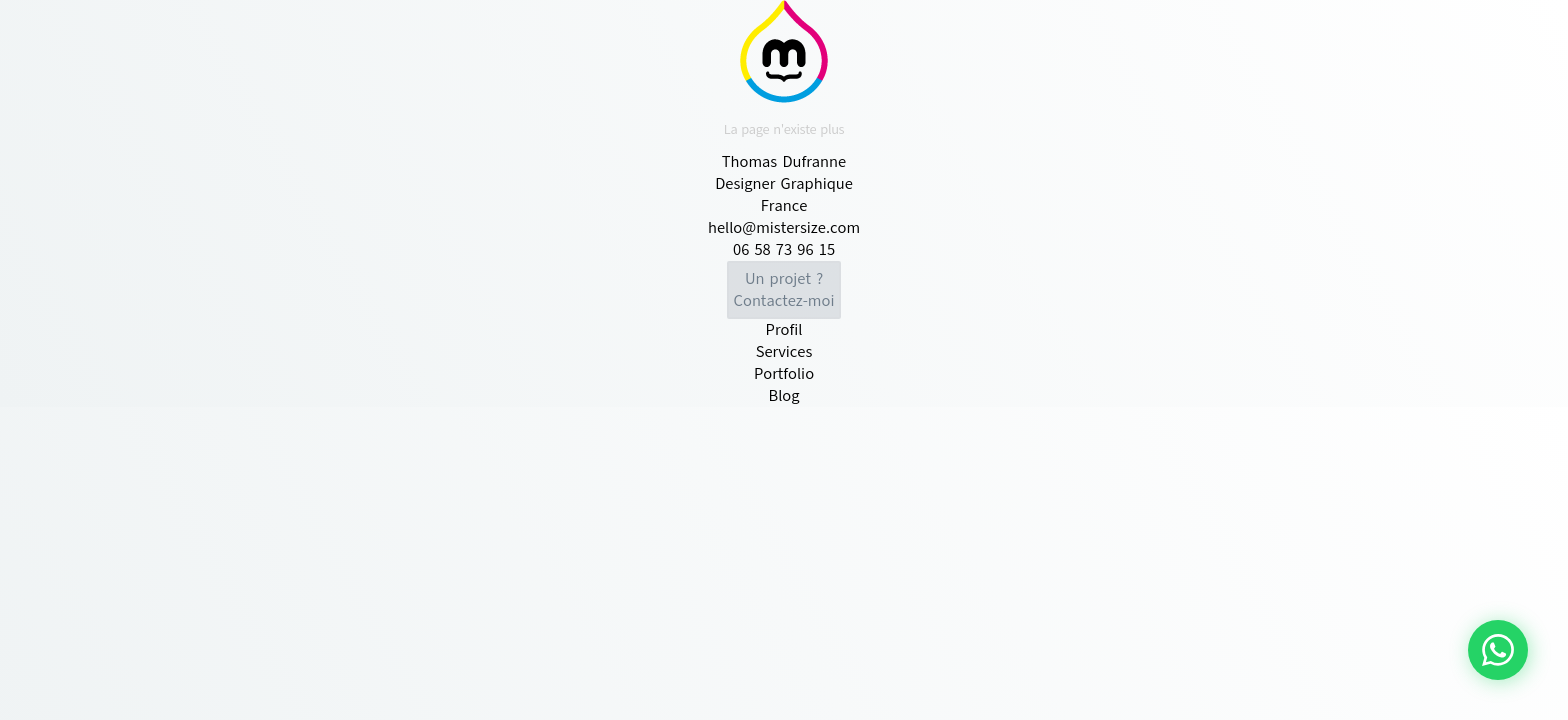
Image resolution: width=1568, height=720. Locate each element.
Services (784, 352)
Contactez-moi (784, 290)
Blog (783, 396)
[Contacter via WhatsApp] (1498, 650)
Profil (784, 330)
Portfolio (784, 374)
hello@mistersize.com (784, 228)
